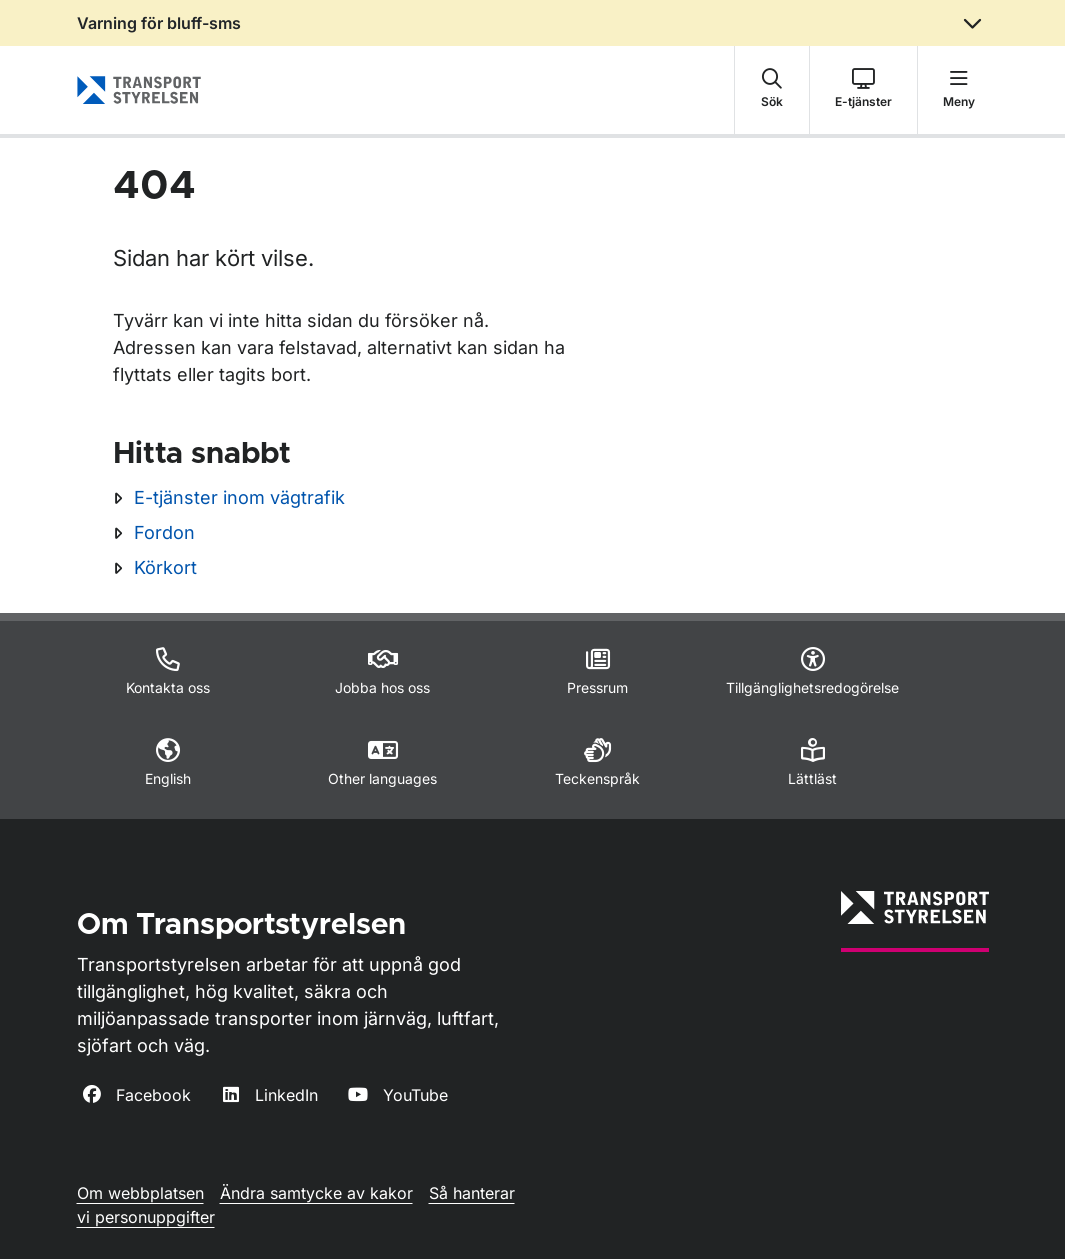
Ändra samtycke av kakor (316, 1193)
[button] (772, 90)
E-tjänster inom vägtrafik (239, 497)
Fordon (164, 532)
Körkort (165, 567)
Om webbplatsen (140, 1193)
